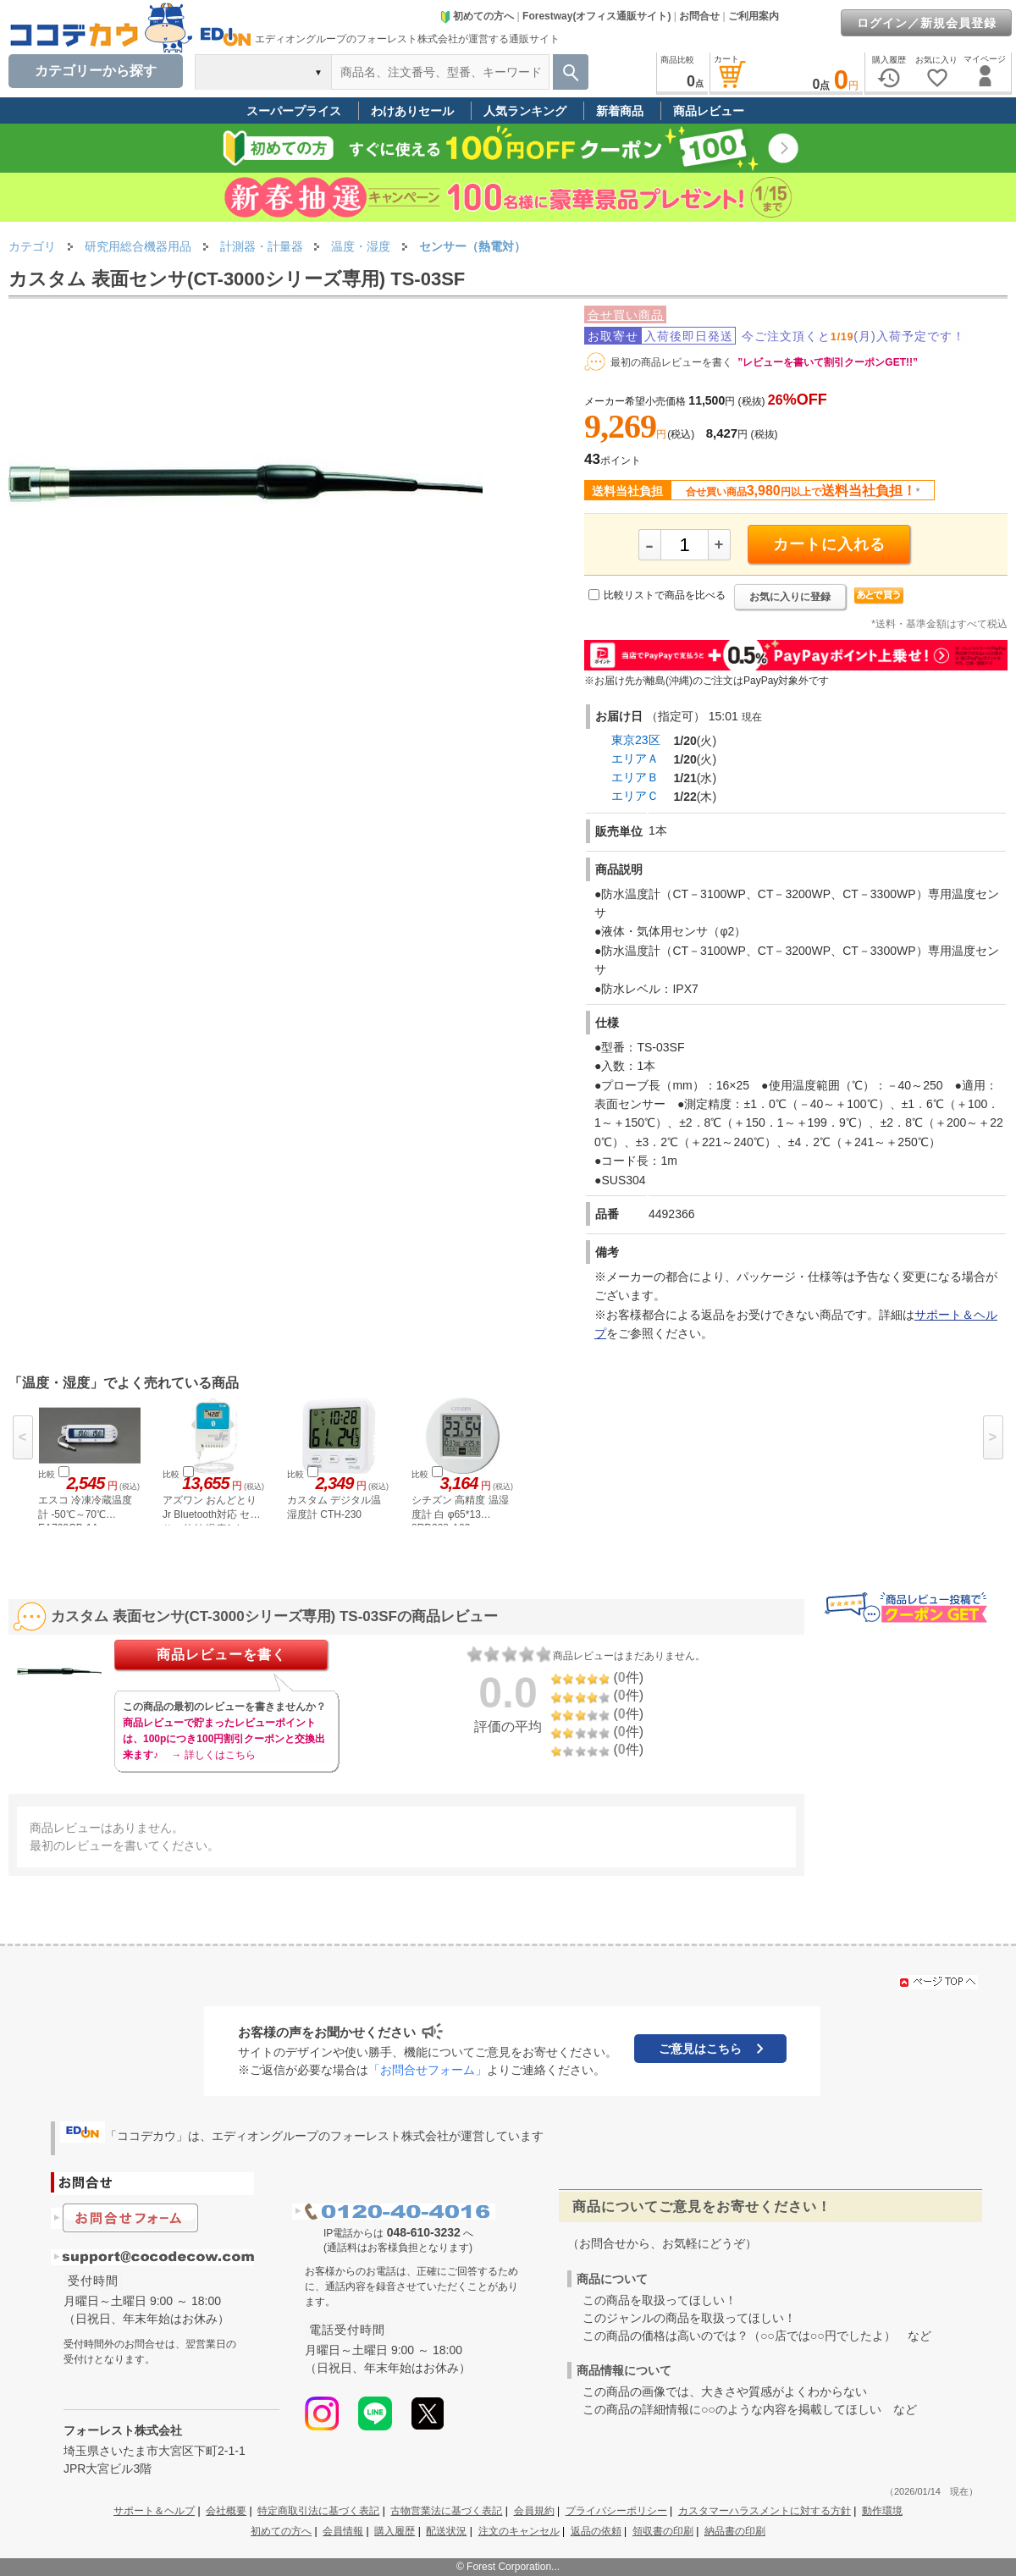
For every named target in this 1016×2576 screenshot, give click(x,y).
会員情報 (343, 2531)
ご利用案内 (753, 16)
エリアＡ (635, 758)
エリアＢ (635, 777)
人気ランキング (524, 111)
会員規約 (534, 2511)
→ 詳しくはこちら (213, 1755)
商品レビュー (708, 111)
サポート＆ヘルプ (154, 2511)
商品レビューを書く (221, 1654)
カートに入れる (829, 544)
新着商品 (619, 111)
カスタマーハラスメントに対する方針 (764, 2511)
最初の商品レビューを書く (671, 362)
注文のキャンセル (519, 2531)
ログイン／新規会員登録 (927, 23)
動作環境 (882, 2511)
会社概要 (226, 2511)
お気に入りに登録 (790, 597)
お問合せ (699, 16)
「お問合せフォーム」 (427, 2070)
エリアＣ (635, 796)
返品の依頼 (596, 2531)
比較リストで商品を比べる (665, 595)
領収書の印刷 (662, 2531)
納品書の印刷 (734, 2531)
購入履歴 (394, 2531)
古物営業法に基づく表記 (446, 2511)
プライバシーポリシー (616, 2511)
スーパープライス (293, 111)
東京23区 (635, 740)
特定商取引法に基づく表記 (318, 2511)
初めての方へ (476, 16)
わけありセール (412, 111)
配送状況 (446, 2531)
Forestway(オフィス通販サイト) (596, 16)
